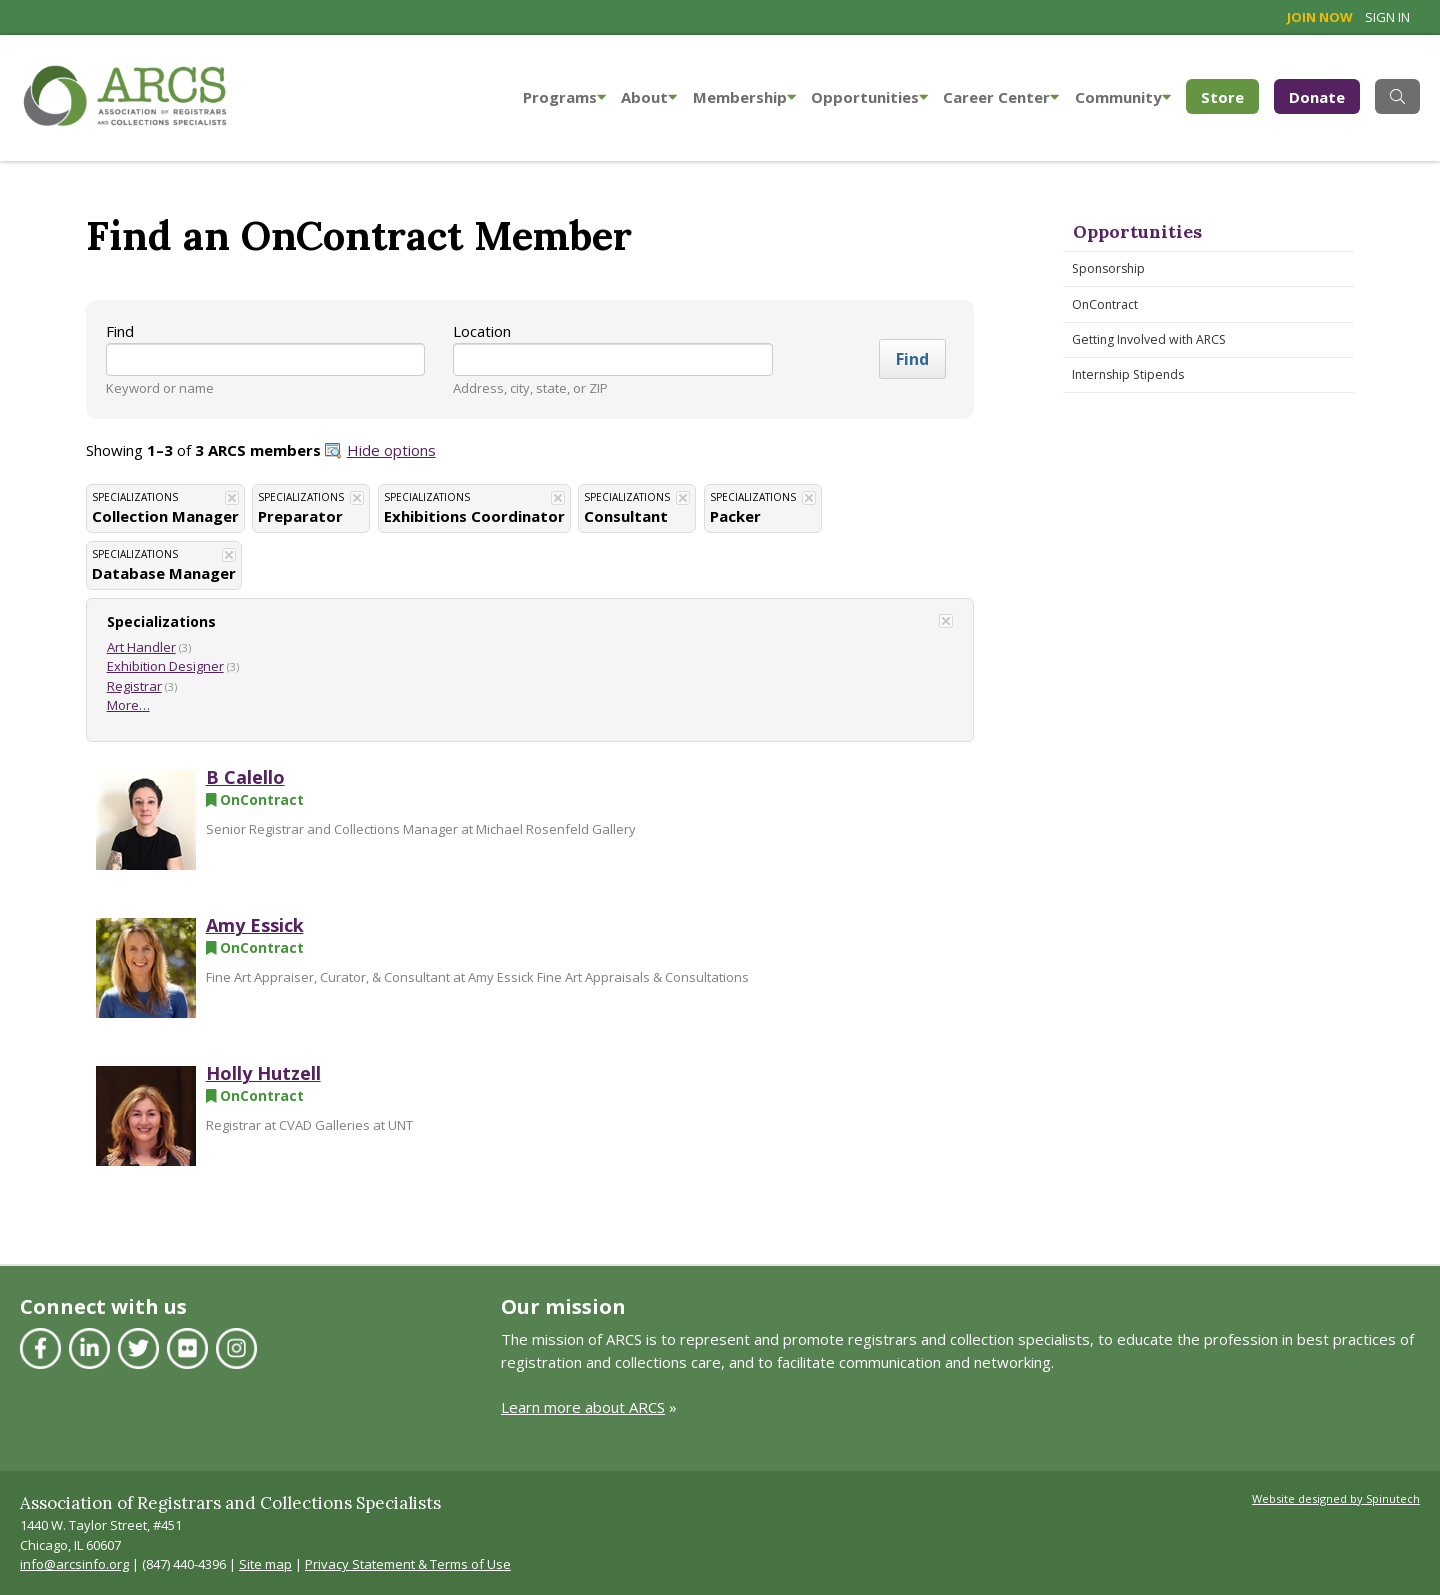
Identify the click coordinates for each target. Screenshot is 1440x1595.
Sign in (1387, 17)
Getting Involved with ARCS (1149, 339)
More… (128, 705)
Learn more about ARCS (583, 1407)
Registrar (134, 686)
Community (1123, 97)
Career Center (1001, 97)
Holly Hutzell (263, 1073)
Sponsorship (1108, 268)
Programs (564, 97)
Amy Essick (255, 925)
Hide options (391, 450)
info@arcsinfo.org (74, 1564)
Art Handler (141, 647)
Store (1230, 95)
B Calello (245, 777)
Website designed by (1336, 1498)
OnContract (1105, 304)
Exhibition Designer (165, 666)
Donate (1317, 97)
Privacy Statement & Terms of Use (408, 1564)
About (649, 97)
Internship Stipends (1128, 374)
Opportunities (869, 97)
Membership (744, 97)
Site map (265, 1564)
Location (482, 331)
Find (120, 331)
